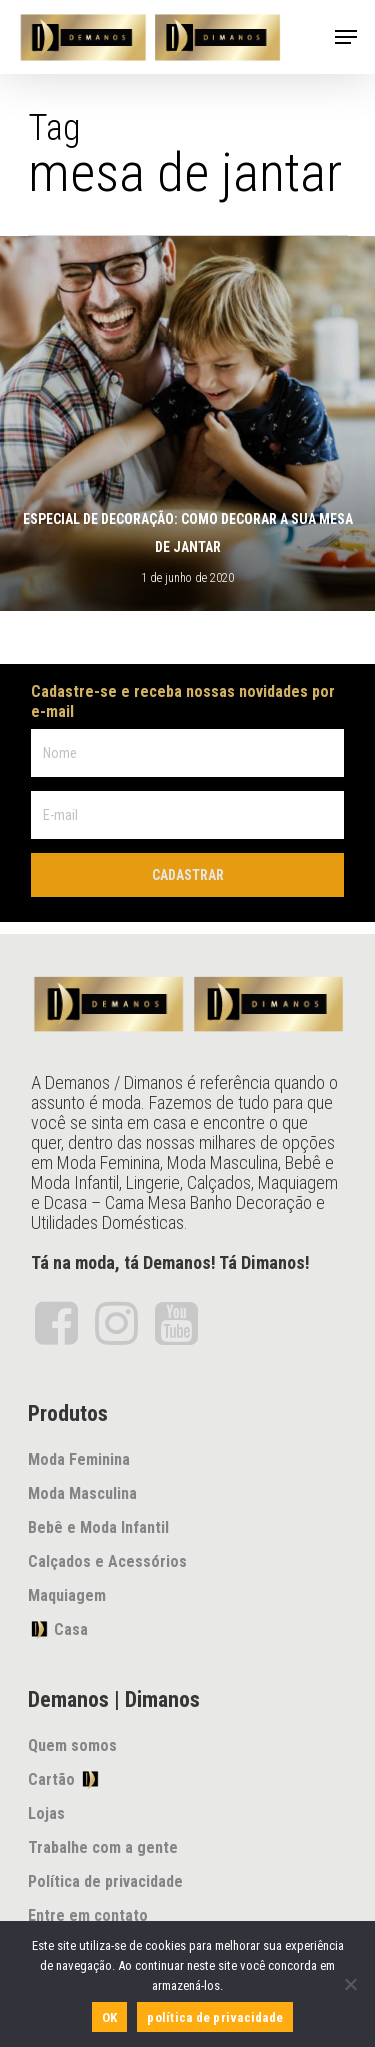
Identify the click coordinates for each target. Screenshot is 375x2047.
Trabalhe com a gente (103, 1847)
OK (110, 2017)
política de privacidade (215, 2017)
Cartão (64, 1779)
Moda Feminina (79, 1459)
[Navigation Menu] (346, 37)
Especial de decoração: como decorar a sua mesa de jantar (188, 533)
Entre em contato (88, 1915)
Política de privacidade (105, 1881)
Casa (58, 1629)
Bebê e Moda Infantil (98, 1527)
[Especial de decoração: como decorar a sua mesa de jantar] (187, 423)
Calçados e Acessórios (107, 1561)
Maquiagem (67, 1595)
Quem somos (72, 1745)
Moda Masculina (82, 1493)
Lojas (46, 1813)
